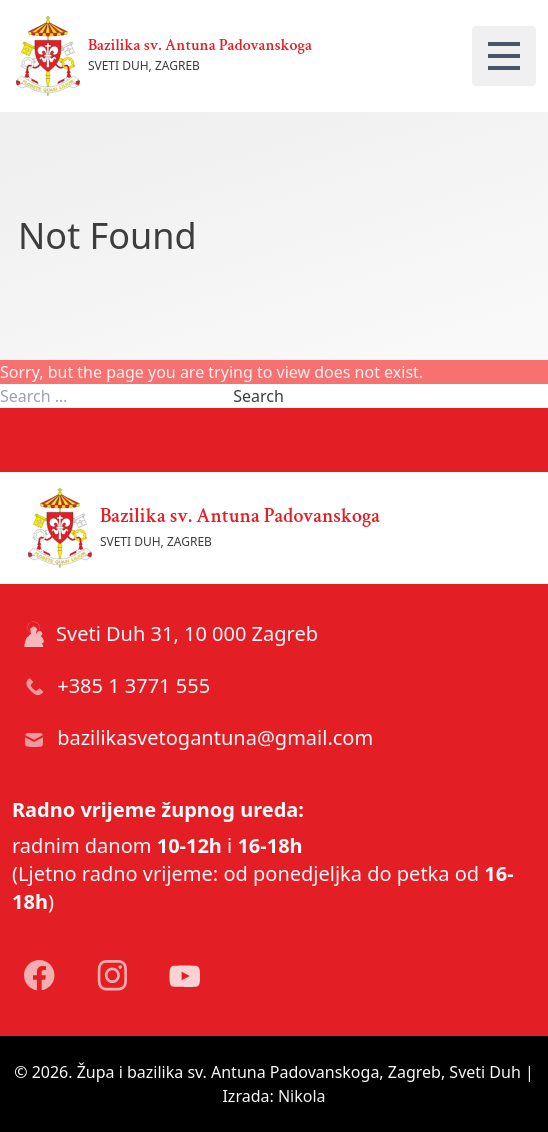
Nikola (302, 1096)
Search (258, 396)
